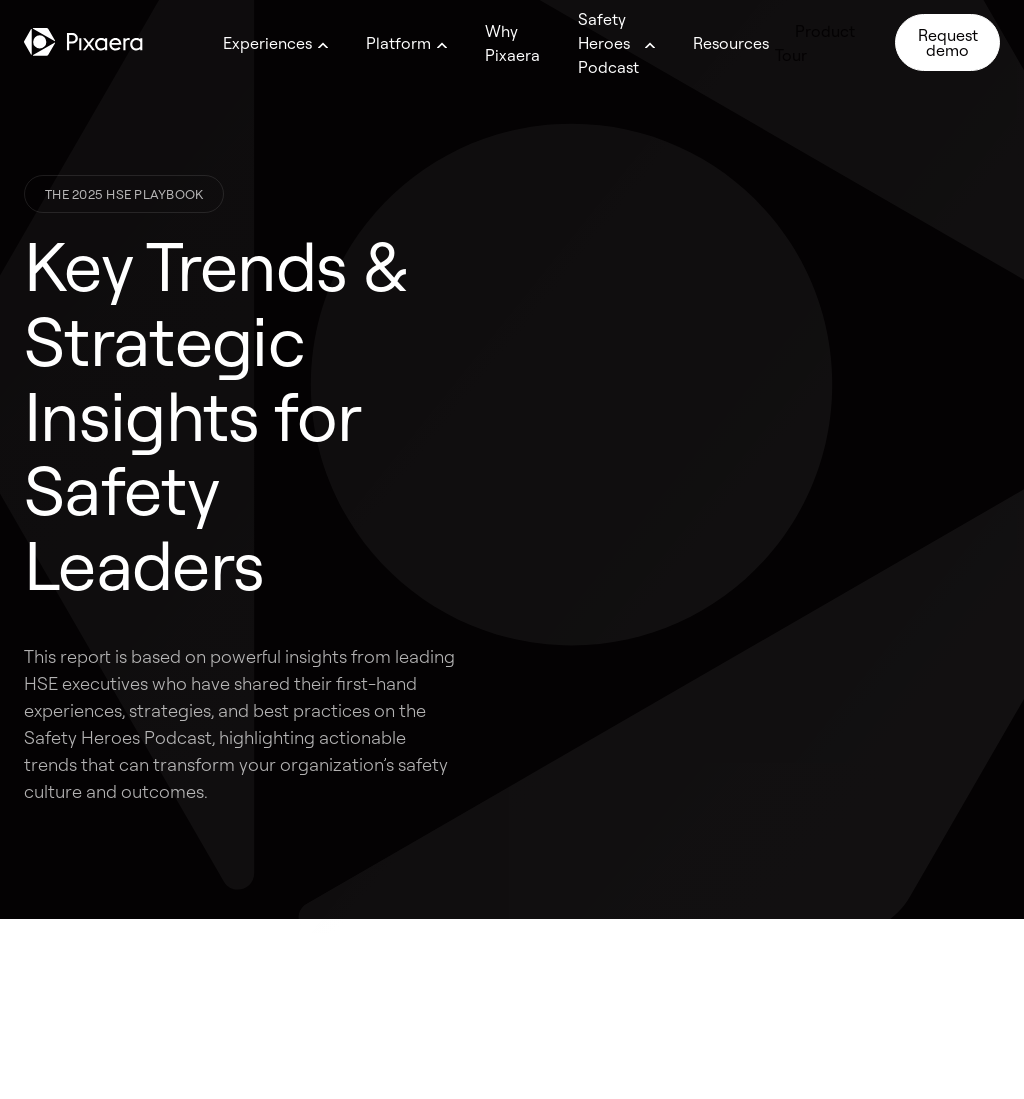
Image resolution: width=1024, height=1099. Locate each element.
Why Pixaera (512, 43)
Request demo (948, 42)
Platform (398, 43)
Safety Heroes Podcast (608, 43)
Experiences (267, 43)
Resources (731, 43)
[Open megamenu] (323, 45)
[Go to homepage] (83, 42)
